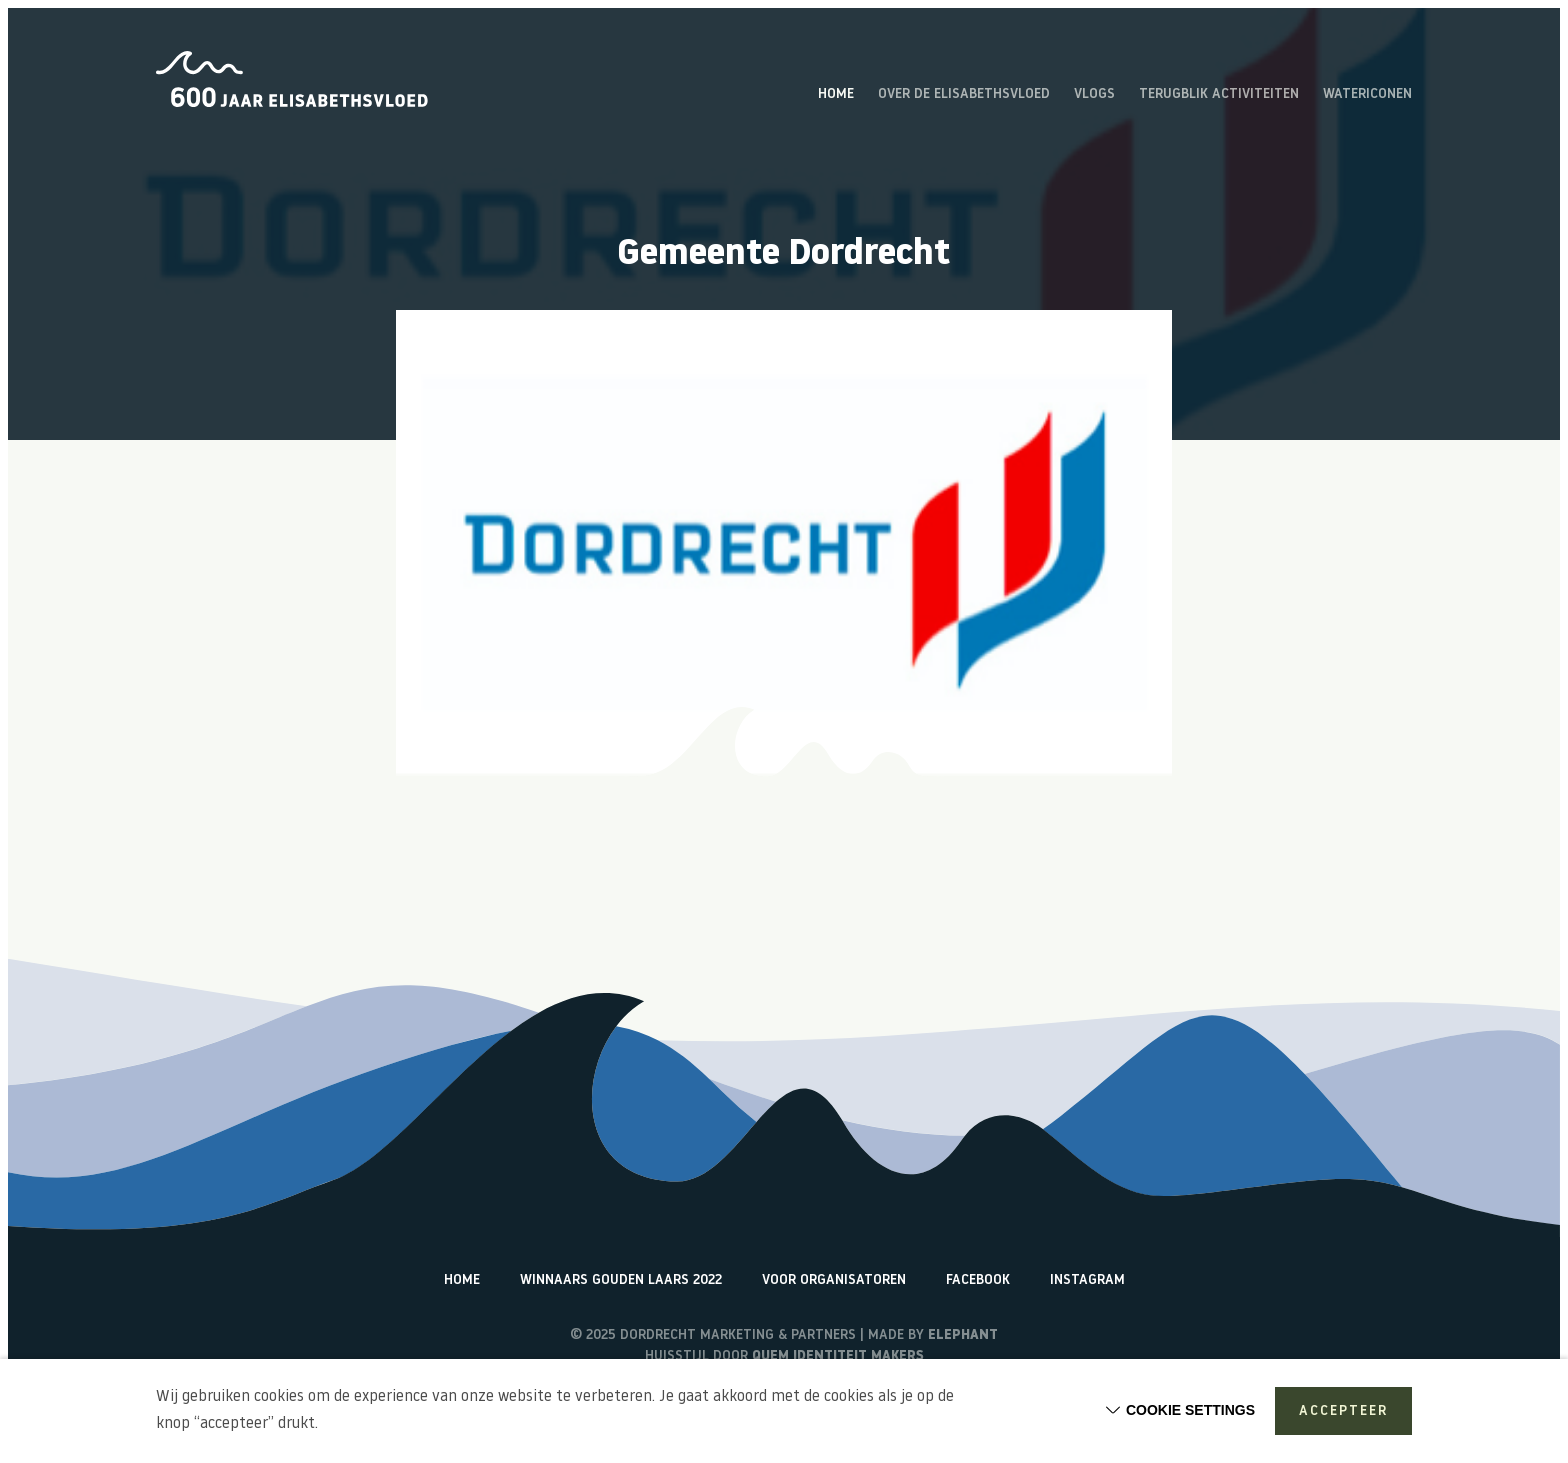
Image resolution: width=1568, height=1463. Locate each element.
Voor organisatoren (834, 1280)
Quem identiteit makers (838, 1356)
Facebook (978, 1280)
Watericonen (1367, 95)
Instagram (1087, 1280)
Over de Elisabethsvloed (964, 95)
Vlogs (1094, 95)
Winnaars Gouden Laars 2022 (621, 1280)
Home (836, 95)
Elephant (963, 1335)
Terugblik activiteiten (1219, 95)
